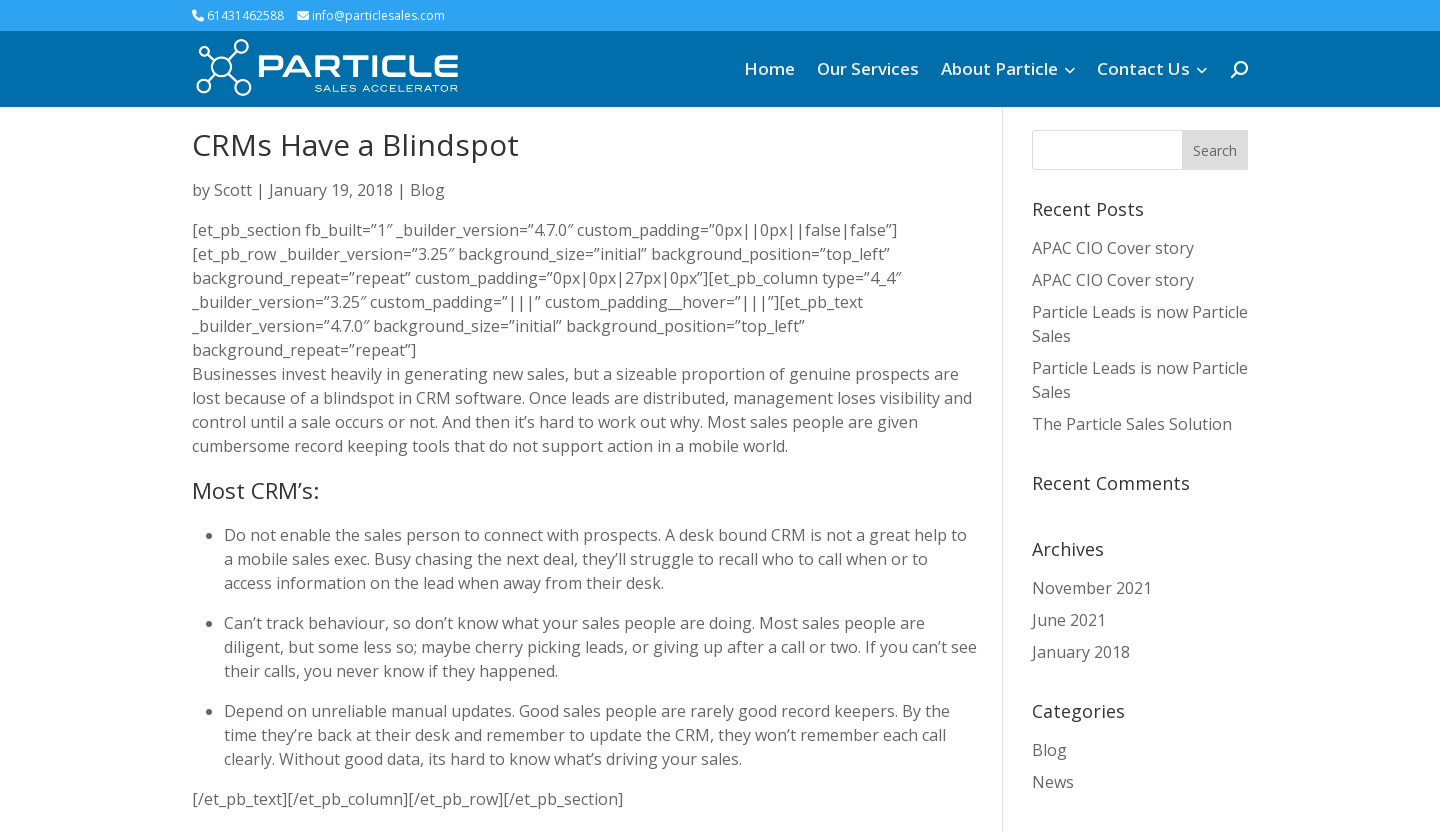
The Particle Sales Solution (1132, 424)
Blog (427, 190)
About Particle (999, 68)
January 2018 (1081, 652)
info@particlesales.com (371, 15)
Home (769, 68)
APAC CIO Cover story (1113, 248)
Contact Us (1143, 68)
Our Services (868, 68)
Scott (233, 190)
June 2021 (1069, 620)
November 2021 (1092, 588)
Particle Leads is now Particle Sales (1140, 324)
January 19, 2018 (331, 190)
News (1053, 782)
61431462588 (238, 15)
